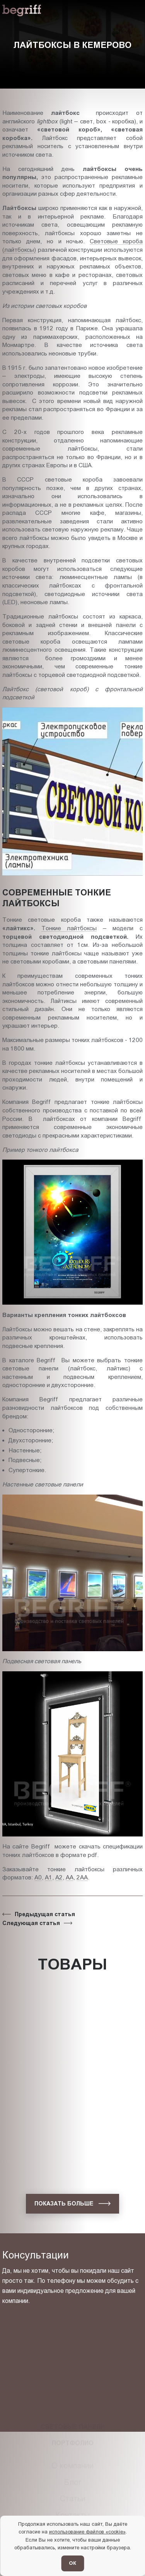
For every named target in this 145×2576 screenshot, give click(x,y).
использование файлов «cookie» (87, 2532)
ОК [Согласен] (72, 2563)
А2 (59, 1877)
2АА (82, 1877)
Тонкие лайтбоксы (69, 928)
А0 (38, 1877)
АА (69, 1877)
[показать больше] (72, 2203)
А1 (48, 1877)
